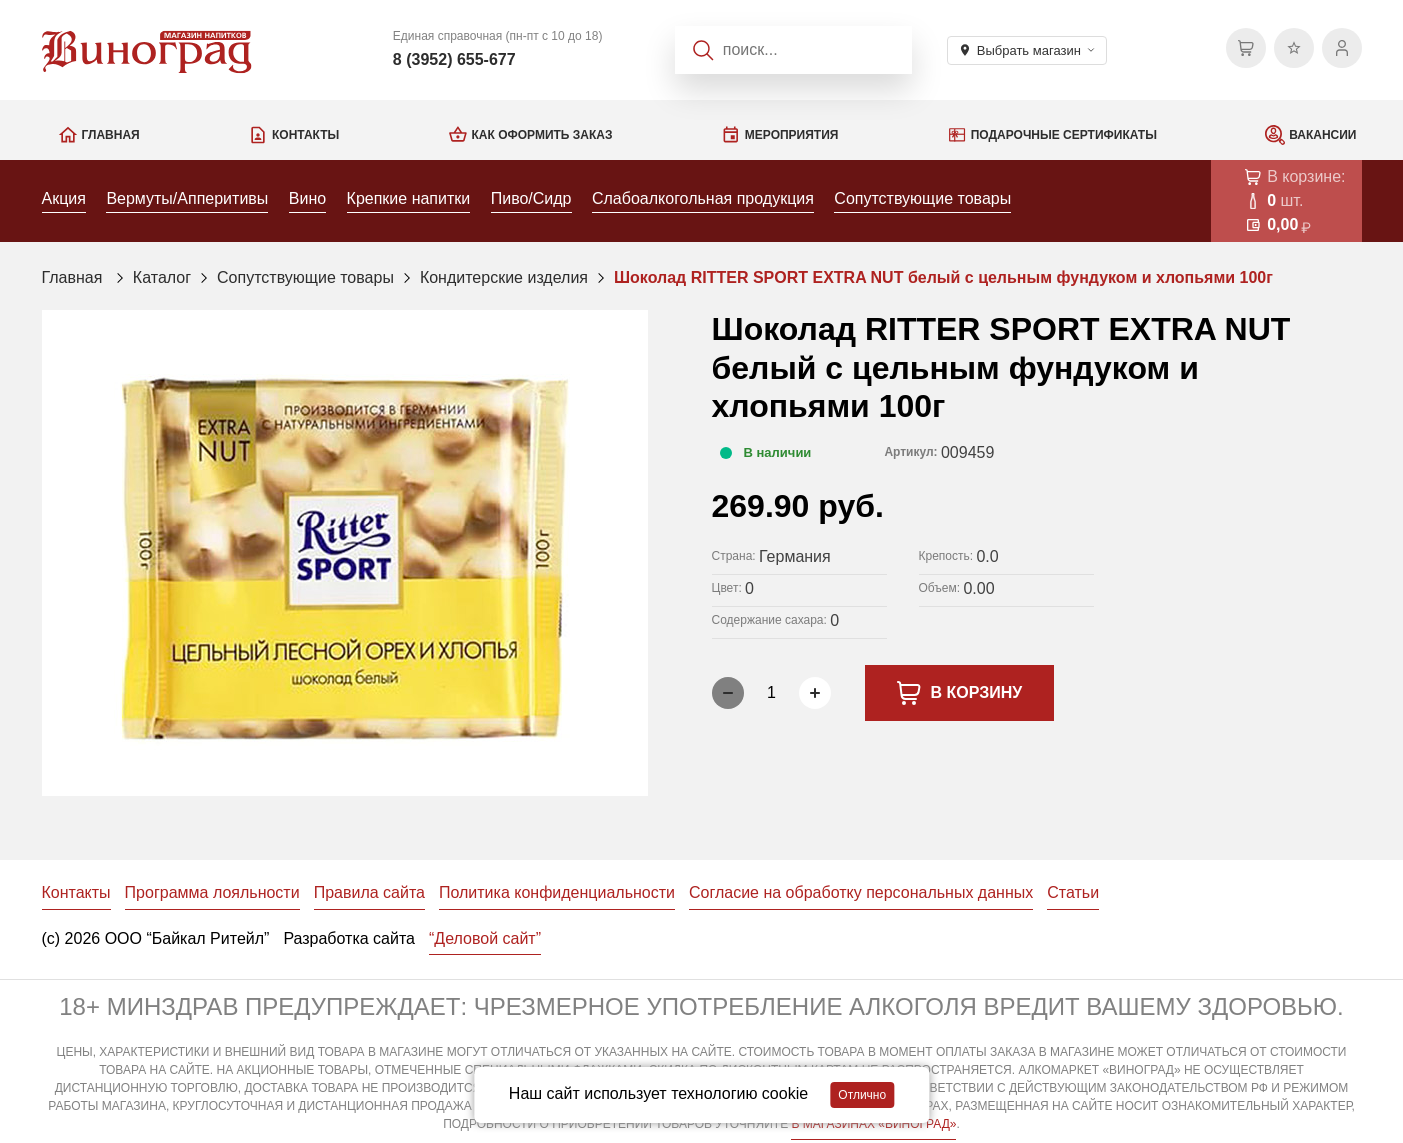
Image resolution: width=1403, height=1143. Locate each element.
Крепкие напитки (409, 198)
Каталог (162, 277)
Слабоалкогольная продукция (703, 198)
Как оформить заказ (542, 135)
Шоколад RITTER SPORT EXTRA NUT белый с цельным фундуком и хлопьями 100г (943, 277)
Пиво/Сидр (531, 198)
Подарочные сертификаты (1064, 135)
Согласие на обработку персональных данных (861, 892)
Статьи (1073, 892)
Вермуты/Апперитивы (187, 198)
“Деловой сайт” (485, 938)
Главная (111, 135)
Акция (64, 198)
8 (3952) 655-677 (454, 59)
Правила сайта (369, 892)
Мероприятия (792, 135)
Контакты (305, 135)
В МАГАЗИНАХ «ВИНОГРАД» (873, 1124)
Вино (307, 198)
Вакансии (1322, 135)
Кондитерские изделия (504, 277)
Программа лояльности (212, 892)
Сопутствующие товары (922, 198)
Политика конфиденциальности (557, 892)
